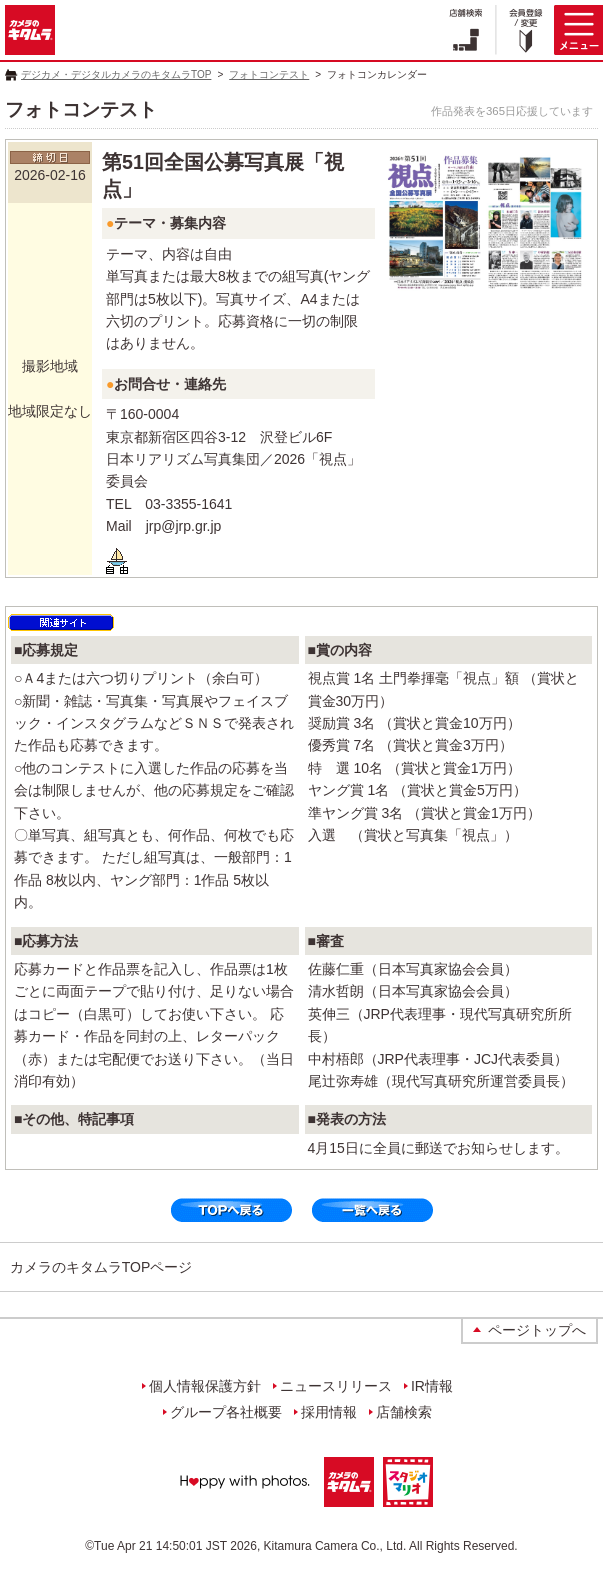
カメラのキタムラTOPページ (101, 1267)
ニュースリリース (336, 1386)
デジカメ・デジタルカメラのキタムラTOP (116, 74)
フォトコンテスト (269, 74)
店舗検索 (404, 1412)
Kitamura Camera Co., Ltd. (335, 1546)
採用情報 (329, 1412)
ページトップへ (537, 1330)
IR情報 (432, 1386)
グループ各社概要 (226, 1412)
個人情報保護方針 (205, 1386)
